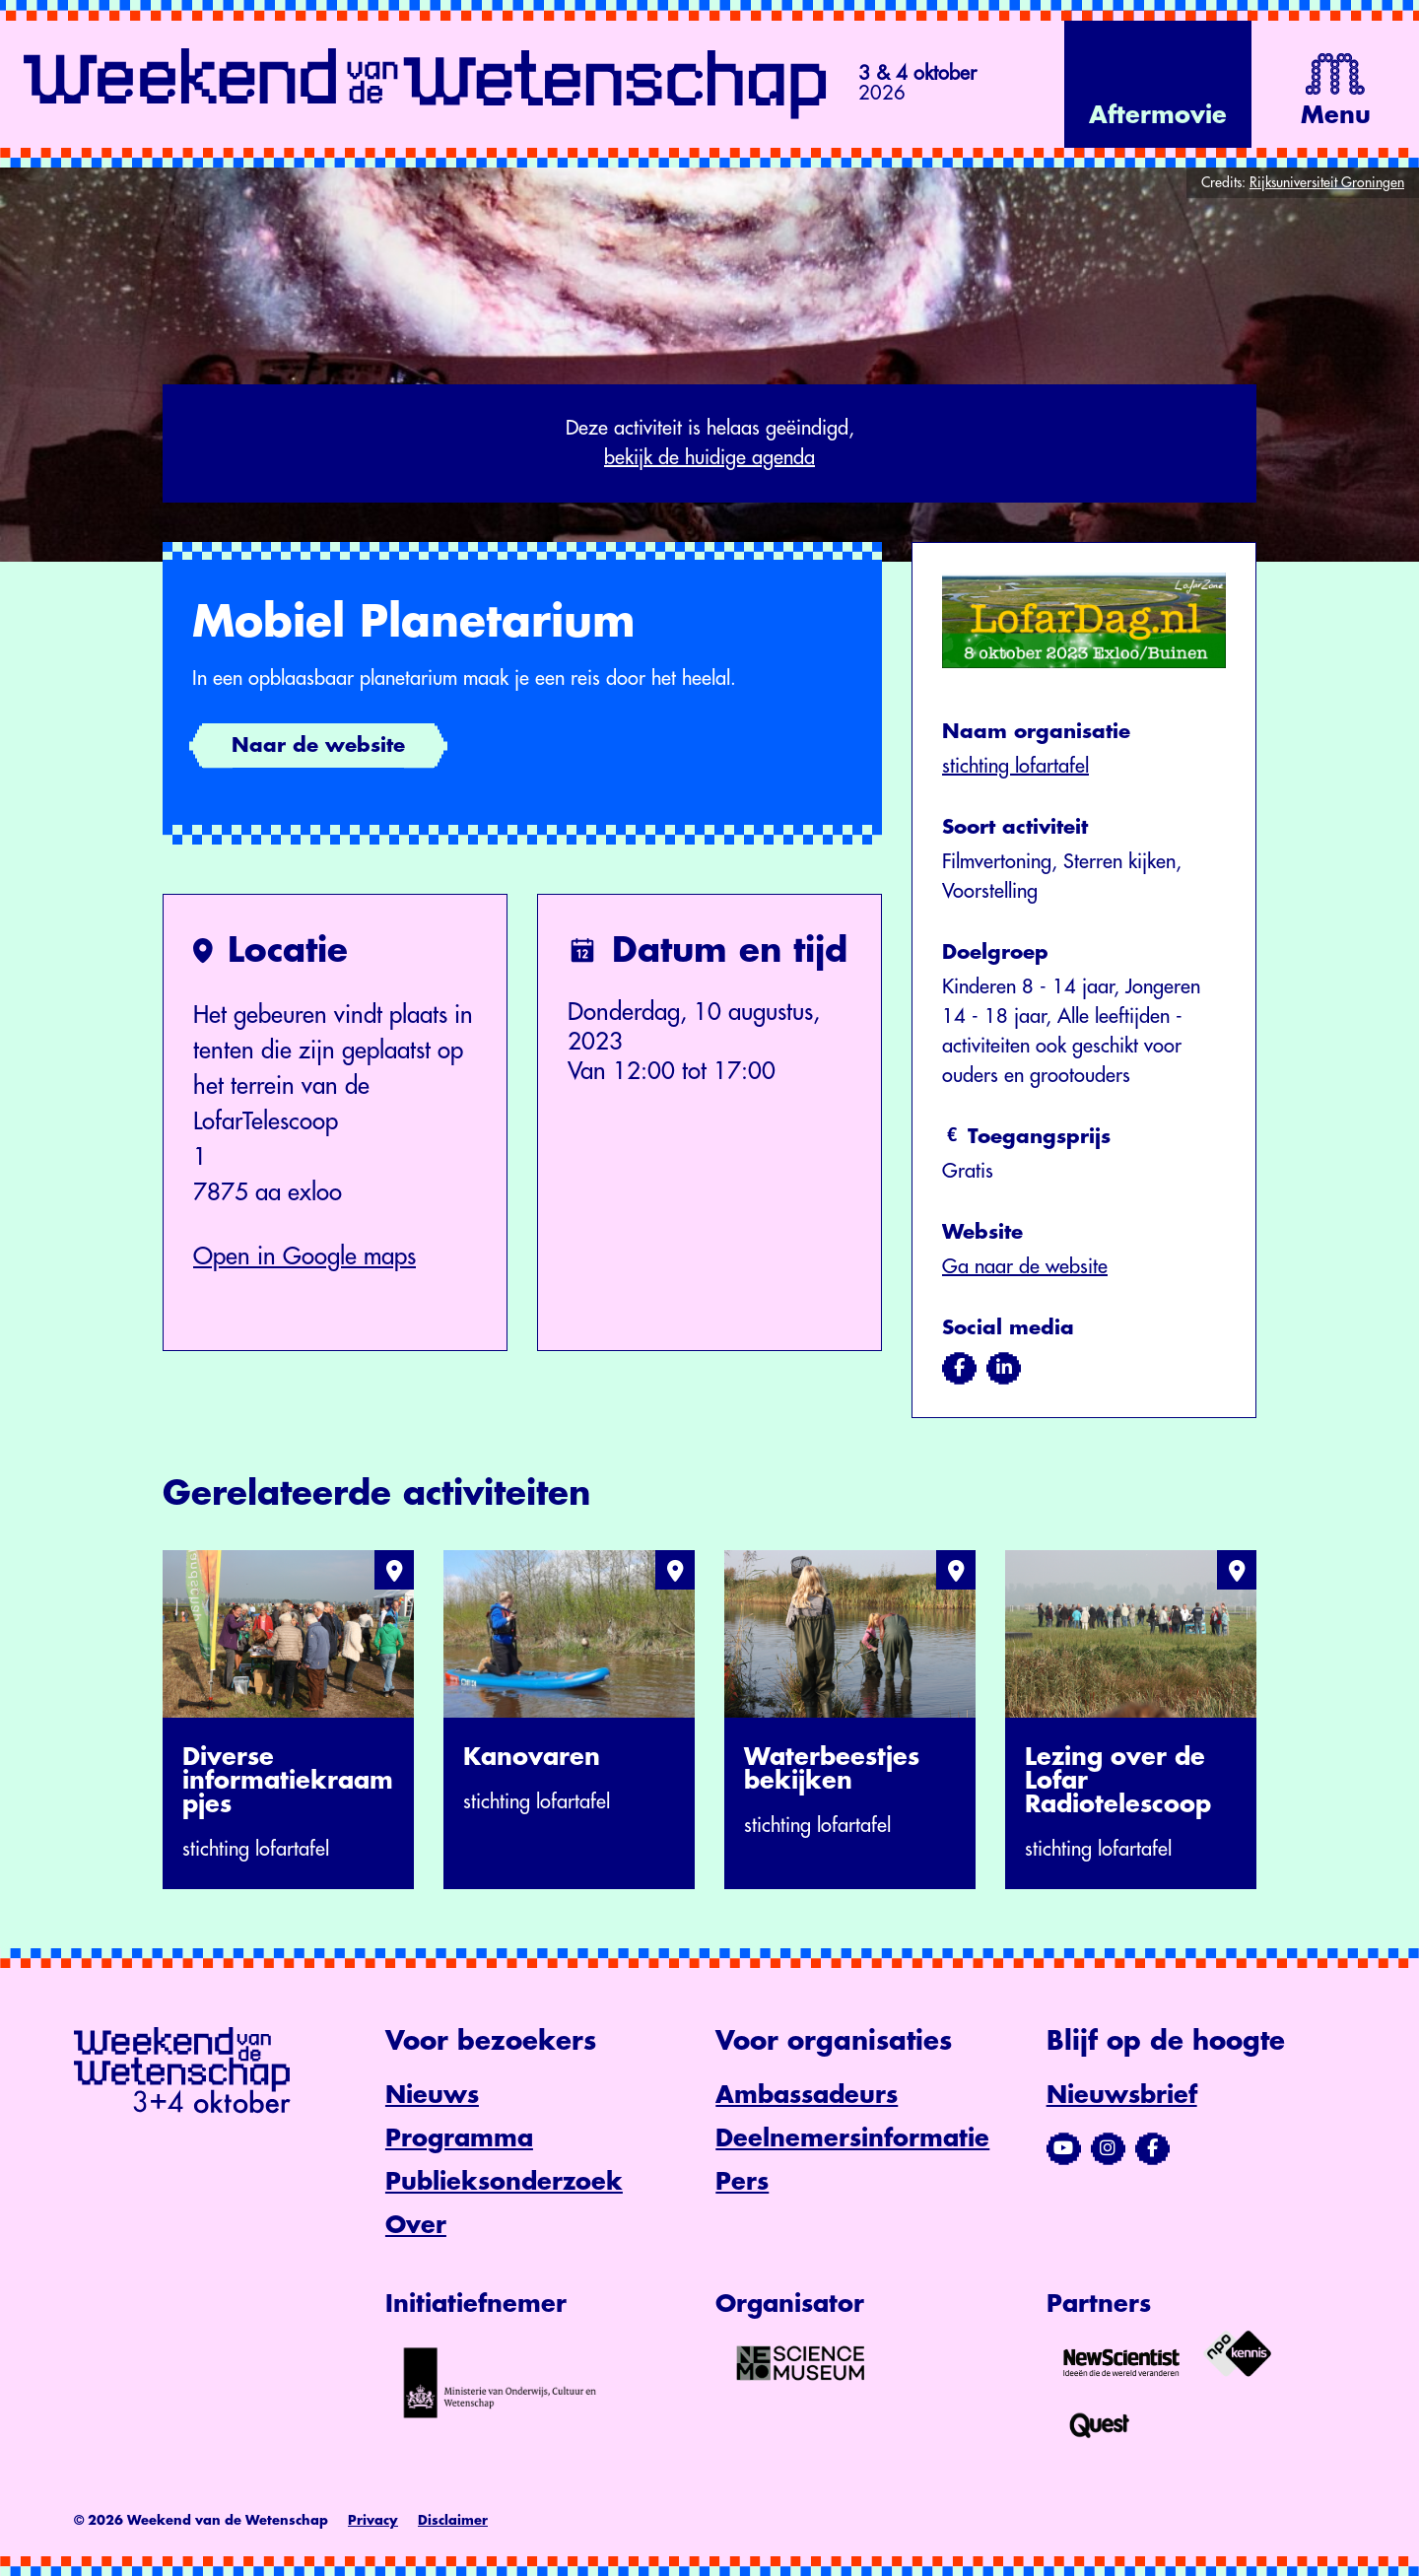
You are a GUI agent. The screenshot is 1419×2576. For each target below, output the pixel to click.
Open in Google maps (304, 1256)
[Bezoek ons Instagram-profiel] (1108, 2148)
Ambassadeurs (806, 2095)
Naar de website (318, 745)
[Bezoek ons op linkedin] (1003, 1368)
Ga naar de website (1025, 1266)
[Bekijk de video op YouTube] (1157, 84)
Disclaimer (453, 2520)
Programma (459, 2138)
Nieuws (432, 2095)
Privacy (373, 2520)
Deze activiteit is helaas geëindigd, (709, 445)
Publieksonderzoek (504, 2182)
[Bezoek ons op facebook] (959, 1368)
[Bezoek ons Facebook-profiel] (1152, 2148)
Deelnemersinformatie (852, 2138)
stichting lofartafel (1015, 766)
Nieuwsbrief (1122, 2095)
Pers (742, 2182)
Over (415, 2225)
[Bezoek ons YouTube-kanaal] (1064, 2148)
